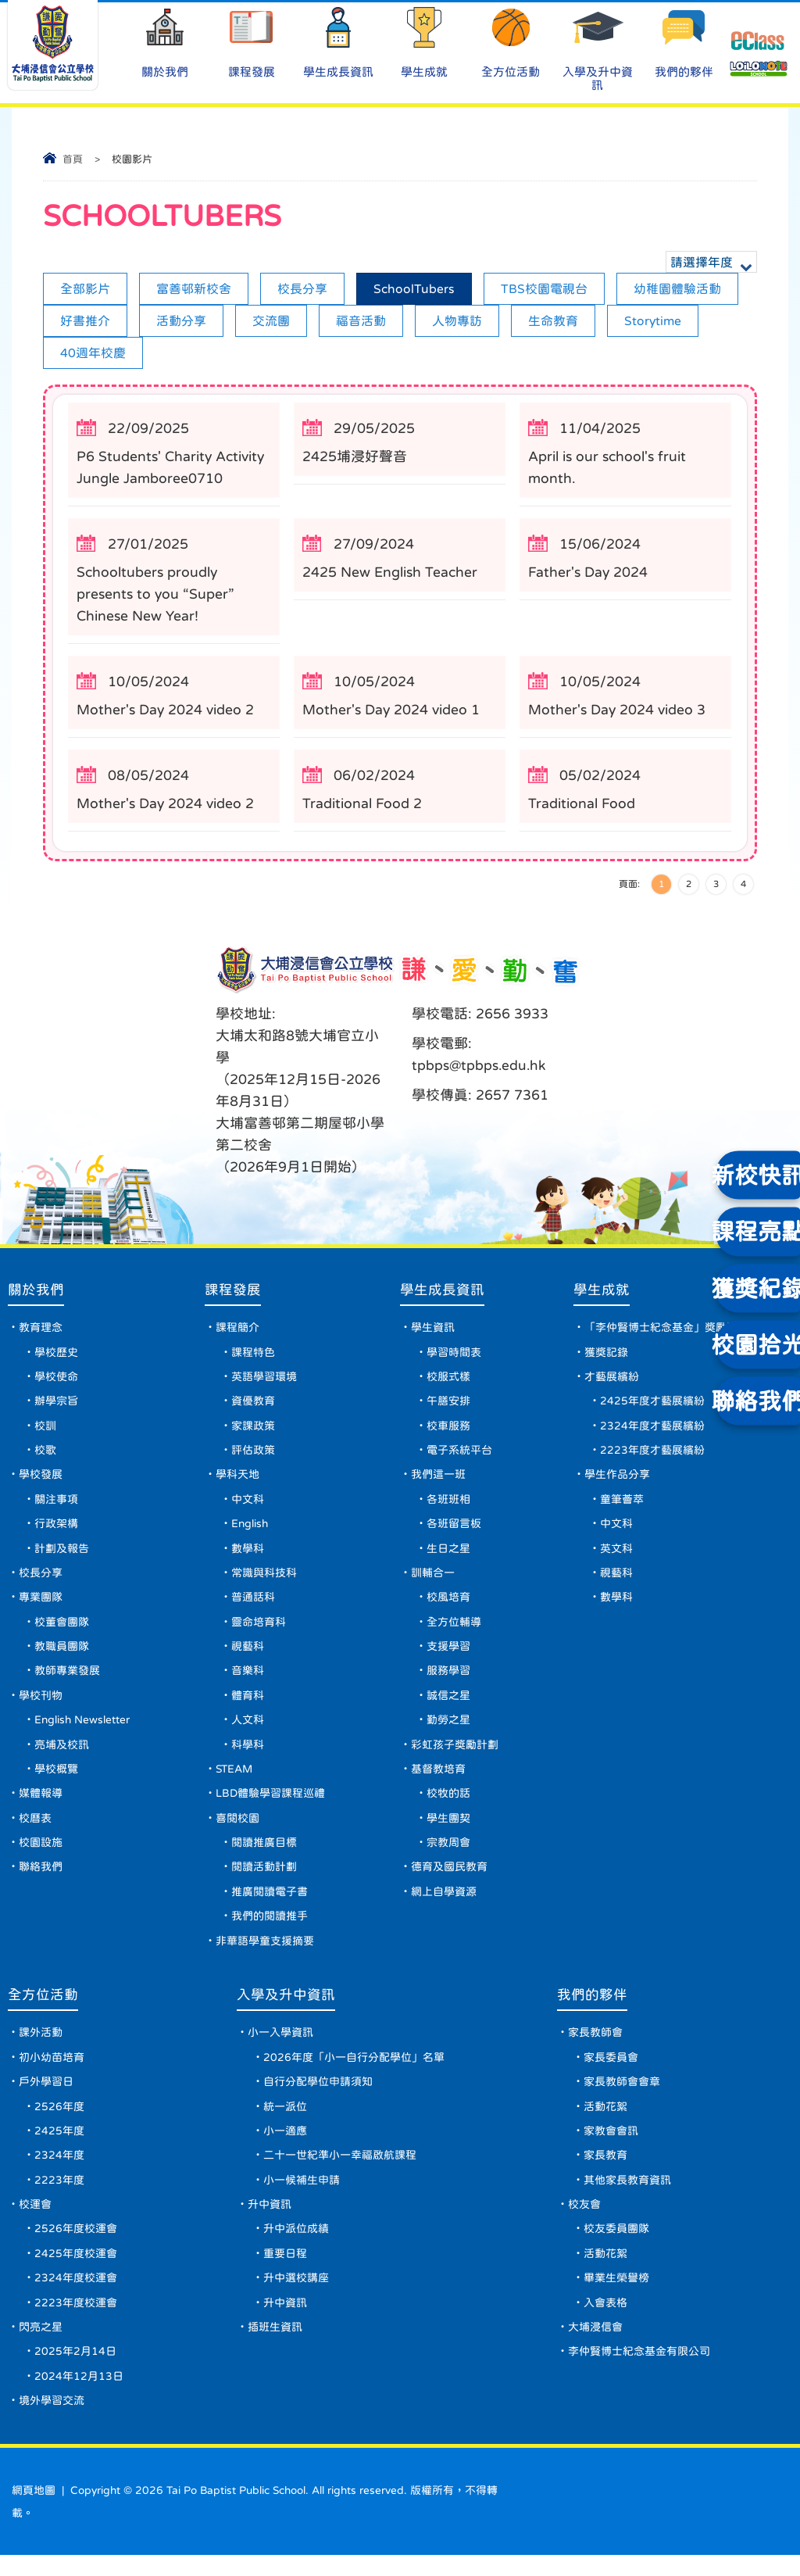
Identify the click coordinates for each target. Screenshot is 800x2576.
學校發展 (40, 1478)
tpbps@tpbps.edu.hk (480, 1065)
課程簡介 (240, 1328)
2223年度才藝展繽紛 (654, 1453)
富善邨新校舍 (193, 288)
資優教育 (256, 1403)
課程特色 (256, 1353)
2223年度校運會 (75, 2322)
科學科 (250, 1753)
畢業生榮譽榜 (616, 2297)
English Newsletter (84, 1728)
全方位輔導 (456, 1628)
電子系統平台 (462, 1453)
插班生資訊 (275, 2347)
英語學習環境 (267, 1378)
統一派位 (285, 2121)
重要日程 (285, 2272)
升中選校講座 (296, 2297)
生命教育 (553, 320)
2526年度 (59, 2121)
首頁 (72, 159)
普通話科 (256, 1603)
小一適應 (285, 2146)
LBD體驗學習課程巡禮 (274, 1803)
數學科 (250, 1553)
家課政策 (256, 1428)
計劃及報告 (61, 1553)
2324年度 (59, 2171)
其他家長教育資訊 (627, 2196)
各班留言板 (456, 1528)
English (254, 1528)
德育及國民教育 (451, 1878)
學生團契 (451, 1828)
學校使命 (56, 1378)
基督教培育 (440, 1778)
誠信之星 (451, 1703)
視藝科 (250, 1653)
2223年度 (59, 2196)
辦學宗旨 (56, 1403)
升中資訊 (269, 2221)
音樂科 (250, 1678)
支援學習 (451, 1653)
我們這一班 (440, 1478)
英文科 (618, 1553)
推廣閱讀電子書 (272, 1903)
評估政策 (256, 1453)
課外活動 (40, 2046)
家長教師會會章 (622, 2096)
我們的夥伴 (683, 41)
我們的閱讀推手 (272, 1928)
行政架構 (56, 1528)
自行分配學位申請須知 (318, 2096)
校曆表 (35, 1828)
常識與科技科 (267, 1578)
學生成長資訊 (338, 41)
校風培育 (451, 1603)
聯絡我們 (40, 1878)
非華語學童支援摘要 (268, 1953)
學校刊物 (40, 1703)
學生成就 (424, 41)
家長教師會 (595, 2046)
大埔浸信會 (595, 2347)
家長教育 (605, 2171)
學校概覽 (56, 1778)
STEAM (238, 1778)
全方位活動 (511, 41)
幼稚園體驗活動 (677, 288)
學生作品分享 (619, 1478)
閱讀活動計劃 (267, 1878)
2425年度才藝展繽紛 (654, 1403)
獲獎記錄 (608, 1353)
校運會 (35, 2221)
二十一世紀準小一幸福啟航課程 (339, 2171)
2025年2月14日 (75, 2372)
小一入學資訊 (280, 2046)
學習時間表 (456, 1353)
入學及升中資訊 (597, 48)
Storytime (652, 320)
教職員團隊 (61, 1653)
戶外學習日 (46, 2096)
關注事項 (56, 1503)
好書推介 (85, 320)
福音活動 (361, 320)
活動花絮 (605, 2121)
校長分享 (302, 288)
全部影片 (85, 288)
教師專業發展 (67, 1678)
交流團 (271, 320)
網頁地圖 (33, 2511)
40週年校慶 (93, 352)
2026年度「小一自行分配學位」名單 (354, 2071)
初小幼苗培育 (51, 2071)
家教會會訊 (611, 2146)
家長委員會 (611, 2071)
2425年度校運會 (75, 2272)
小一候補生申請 (301, 2196)
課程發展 (251, 41)
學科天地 (240, 1478)
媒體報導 (40, 1803)
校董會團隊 (61, 1628)
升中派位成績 (296, 2246)
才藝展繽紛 (613, 1378)
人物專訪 (457, 320)
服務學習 (451, 1678)
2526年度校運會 (75, 2246)
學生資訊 (435, 1328)
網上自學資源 (446, 1903)
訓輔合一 (435, 1578)
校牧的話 (451, 1803)
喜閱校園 (240, 1828)
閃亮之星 (40, 2347)
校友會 (584, 2221)
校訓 (45, 1428)
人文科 (250, 1728)
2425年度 (59, 2146)
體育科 (250, 1703)
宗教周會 (451, 1853)
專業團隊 (40, 1603)
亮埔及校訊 (61, 1753)
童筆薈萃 (623, 1503)
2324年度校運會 (75, 2297)
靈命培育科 (261, 1628)
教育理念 (40, 1328)
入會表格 (605, 2322)
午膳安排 (451, 1403)
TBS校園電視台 (544, 288)
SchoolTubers (414, 288)
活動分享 (181, 320)
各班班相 (451, 1503)
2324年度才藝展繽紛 (654, 1428)
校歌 (45, 1453)
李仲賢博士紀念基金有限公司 (639, 2372)
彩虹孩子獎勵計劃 (457, 1753)
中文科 (250, 1503)
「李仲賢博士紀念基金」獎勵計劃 (668, 1328)
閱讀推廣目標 (267, 1853)
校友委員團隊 (616, 2246)
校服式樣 (451, 1378)
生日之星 (451, 1553)
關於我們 (165, 41)
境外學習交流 (51, 2422)
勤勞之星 (451, 1728)
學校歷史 (56, 1353)
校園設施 (40, 1853)
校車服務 (451, 1428)
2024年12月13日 (78, 2397)
